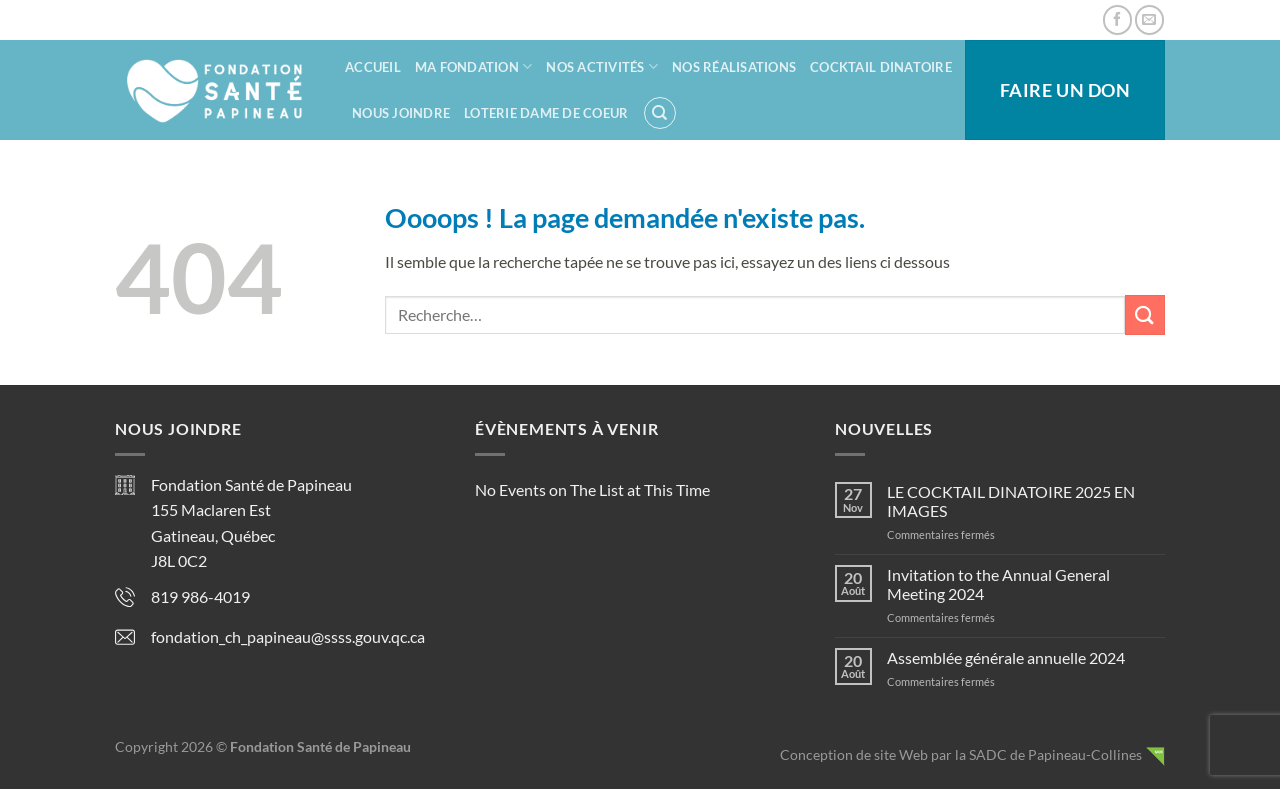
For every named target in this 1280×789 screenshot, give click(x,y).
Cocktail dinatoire (881, 67)
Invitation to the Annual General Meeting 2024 (998, 584)
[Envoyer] (1145, 314)
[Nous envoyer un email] (1149, 19)
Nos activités (602, 66)
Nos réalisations (734, 67)
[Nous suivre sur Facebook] (1117, 19)
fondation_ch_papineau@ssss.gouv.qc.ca (288, 636)
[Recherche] (660, 113)
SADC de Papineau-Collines (1055, 754)
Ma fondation (474, 66)
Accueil (373, 67)
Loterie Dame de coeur (546, 113)
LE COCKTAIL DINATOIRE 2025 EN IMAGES (1011, 501)
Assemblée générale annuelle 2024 (1006, 657)
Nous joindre (401, 113)
